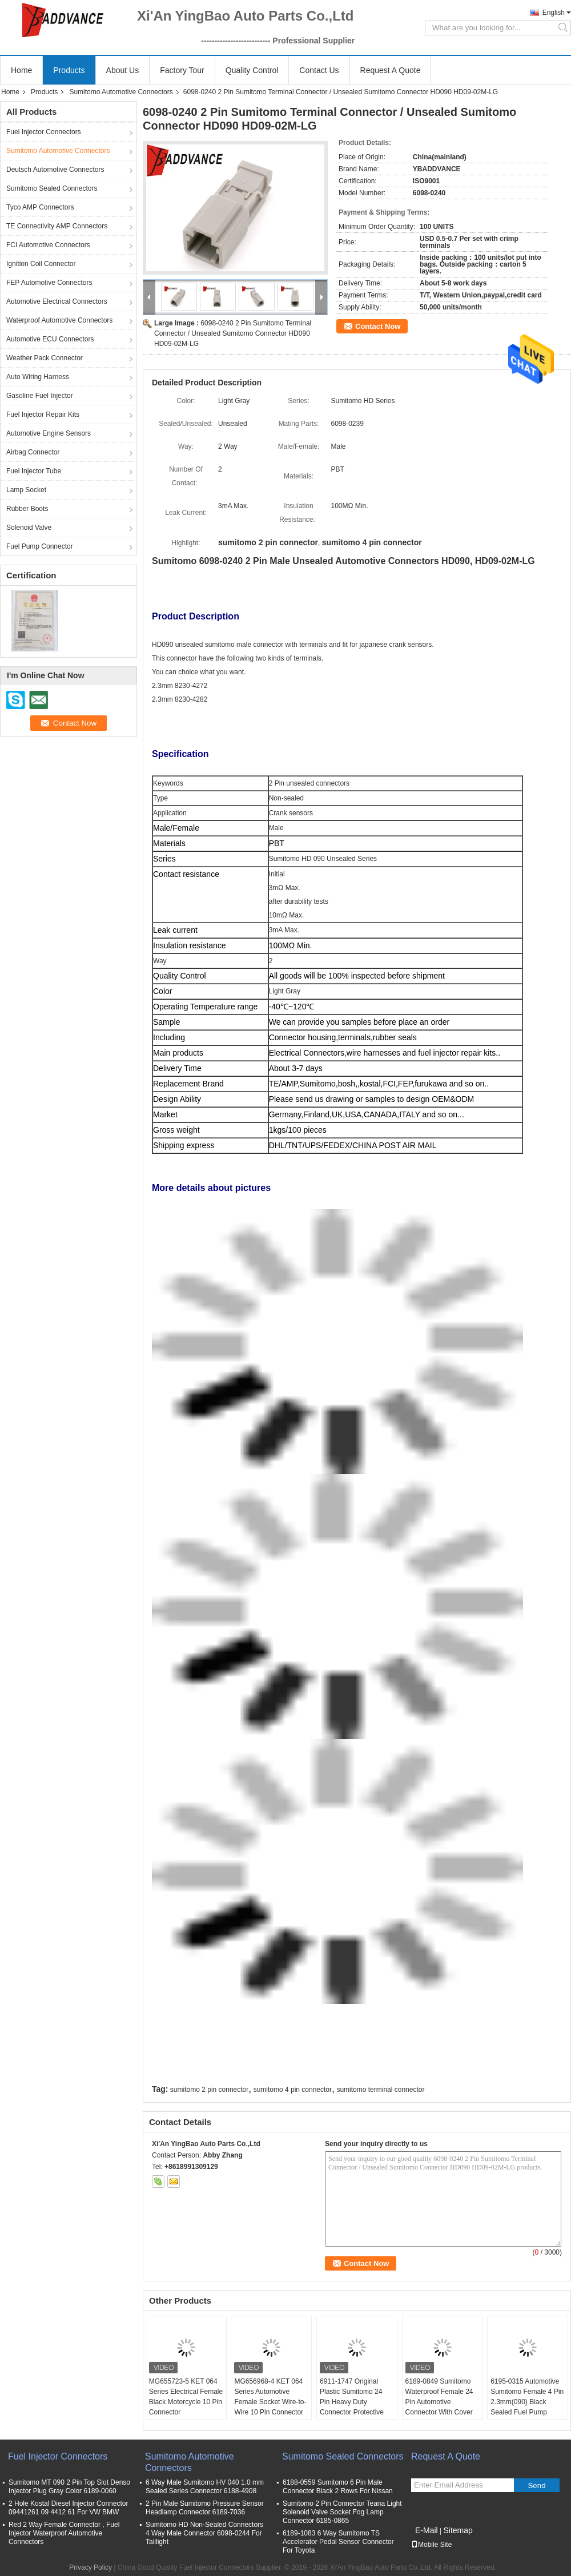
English (553, 13)
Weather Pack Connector (44, 358)
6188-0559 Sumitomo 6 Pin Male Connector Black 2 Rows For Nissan (338, 2486)
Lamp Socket (26, 490)
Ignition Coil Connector (40, 264)
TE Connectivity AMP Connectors (56, 226)
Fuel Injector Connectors (43, 132)
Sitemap (457, 2530)
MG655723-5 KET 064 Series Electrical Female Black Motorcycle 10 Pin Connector (186, 2396)
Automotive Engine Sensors (48, 433)
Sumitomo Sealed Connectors (51, 188)
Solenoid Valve (28, 528)
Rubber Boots (27, 509)
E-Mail (426, 2530)
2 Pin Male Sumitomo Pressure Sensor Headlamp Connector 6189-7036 (205, 2507)
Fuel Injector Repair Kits (42, 414)
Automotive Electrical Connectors (56, 301)
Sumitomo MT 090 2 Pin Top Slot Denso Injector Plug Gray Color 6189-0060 (69, 2486)
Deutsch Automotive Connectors (55, 170)
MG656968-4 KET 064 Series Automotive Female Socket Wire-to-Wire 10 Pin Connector (270, 2396)
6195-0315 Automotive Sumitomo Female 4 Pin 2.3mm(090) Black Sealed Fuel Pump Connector (527, 2401)
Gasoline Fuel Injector (39, 396)
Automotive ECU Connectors (50, 339)
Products (69, 70)
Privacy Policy (90, 2567)
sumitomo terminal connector (380, 2090)
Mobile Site (431, 2545)
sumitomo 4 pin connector (293, 2090)
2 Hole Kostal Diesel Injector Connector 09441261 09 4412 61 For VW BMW (68, 2507)
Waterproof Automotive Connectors (59, 320)
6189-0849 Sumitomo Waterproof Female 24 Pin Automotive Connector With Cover (439, 2396)
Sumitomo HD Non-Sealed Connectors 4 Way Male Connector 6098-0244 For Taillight (204, 2533)
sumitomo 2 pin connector (209, 2090)
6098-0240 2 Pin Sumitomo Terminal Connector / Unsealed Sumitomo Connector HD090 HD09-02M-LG (232, 333)
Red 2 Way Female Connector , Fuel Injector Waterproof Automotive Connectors (64, 2533)
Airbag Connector (32, 452)
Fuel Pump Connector (39, 546)
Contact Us (319, 70)
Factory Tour (182, 70)
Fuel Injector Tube (33, 471)
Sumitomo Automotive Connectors (120, 92)
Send (536, 2485)
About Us (122, 70)
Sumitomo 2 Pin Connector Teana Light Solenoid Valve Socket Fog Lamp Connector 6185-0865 (342, 2512)
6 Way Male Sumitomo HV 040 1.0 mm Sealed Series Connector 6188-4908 (205, 2486)
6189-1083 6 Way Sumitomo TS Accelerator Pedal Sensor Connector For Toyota (338, 2541)
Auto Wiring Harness (37, 377)
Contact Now (377, 326)
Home (21, 70)
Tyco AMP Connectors (40, 207)
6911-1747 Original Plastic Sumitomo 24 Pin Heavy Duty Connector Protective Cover (352, 2401)
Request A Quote (390, 70)
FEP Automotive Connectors (49, 283)
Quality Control (252, 70)
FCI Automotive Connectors (48, 245)
